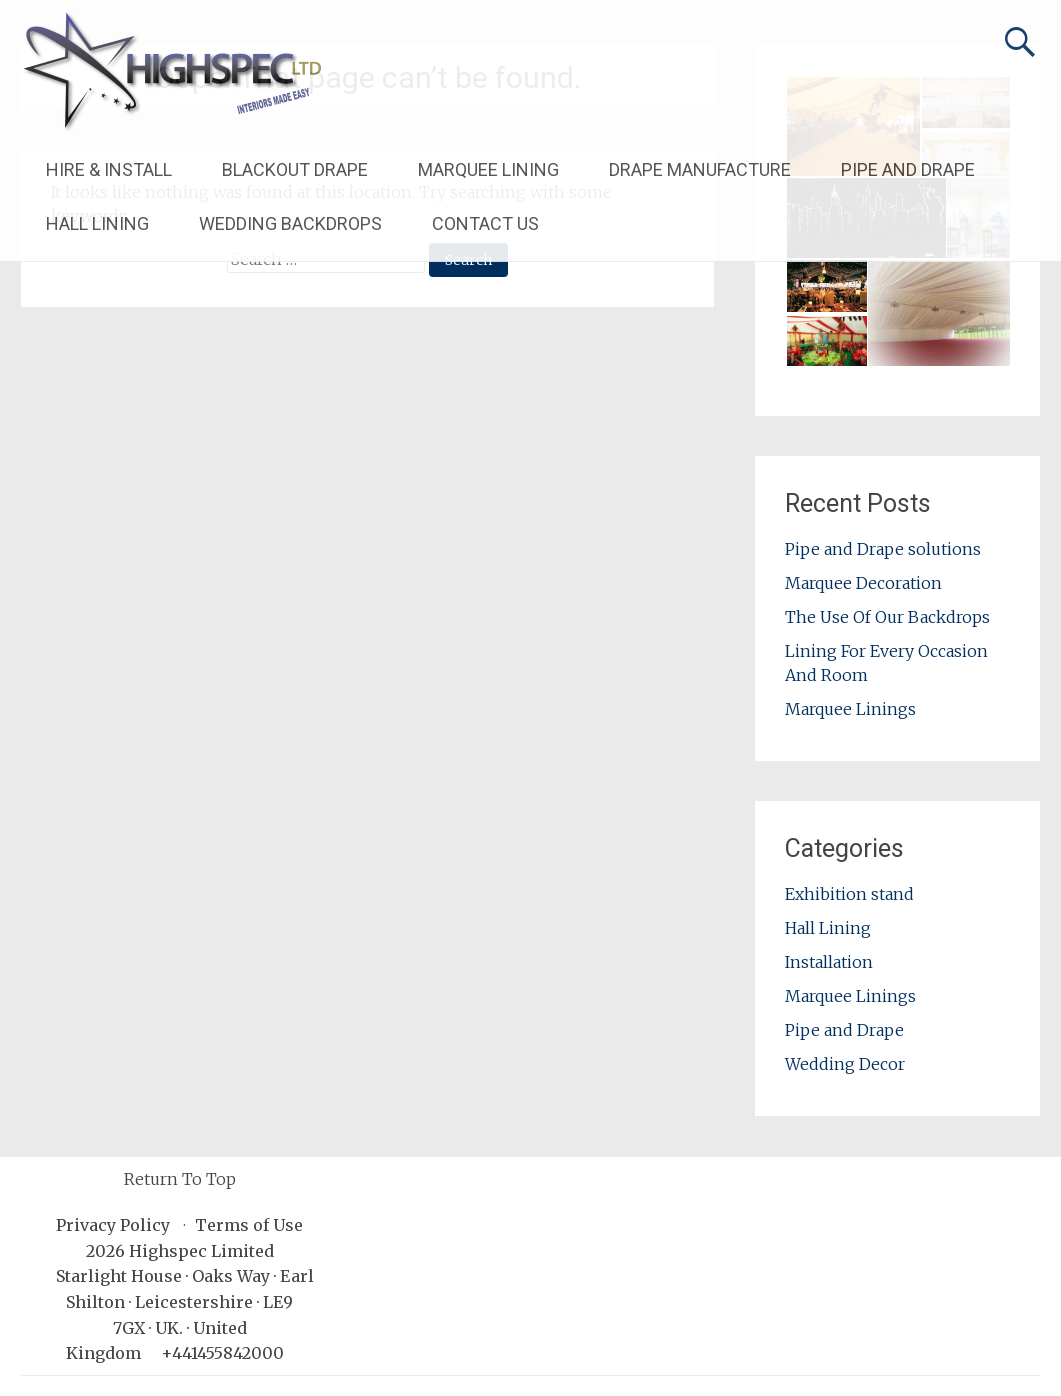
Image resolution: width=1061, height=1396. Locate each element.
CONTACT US (485, 223)
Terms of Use (249, 1225)
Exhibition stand (849, 894)
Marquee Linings (850, 709)
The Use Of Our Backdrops (887, 617)
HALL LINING (97, 223)
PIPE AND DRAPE (908, 169)
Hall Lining (828, 928)
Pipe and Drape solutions (883, 549)
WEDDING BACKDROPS (290, 223)
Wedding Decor (845, 1064)
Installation (829, 962)
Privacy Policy (113, 1225)
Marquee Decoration (863, 583)
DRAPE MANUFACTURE (700, 169)
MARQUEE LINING (488, 169)
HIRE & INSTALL (109, 169)
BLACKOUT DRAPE (295, 169)
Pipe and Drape (844, 1030)
